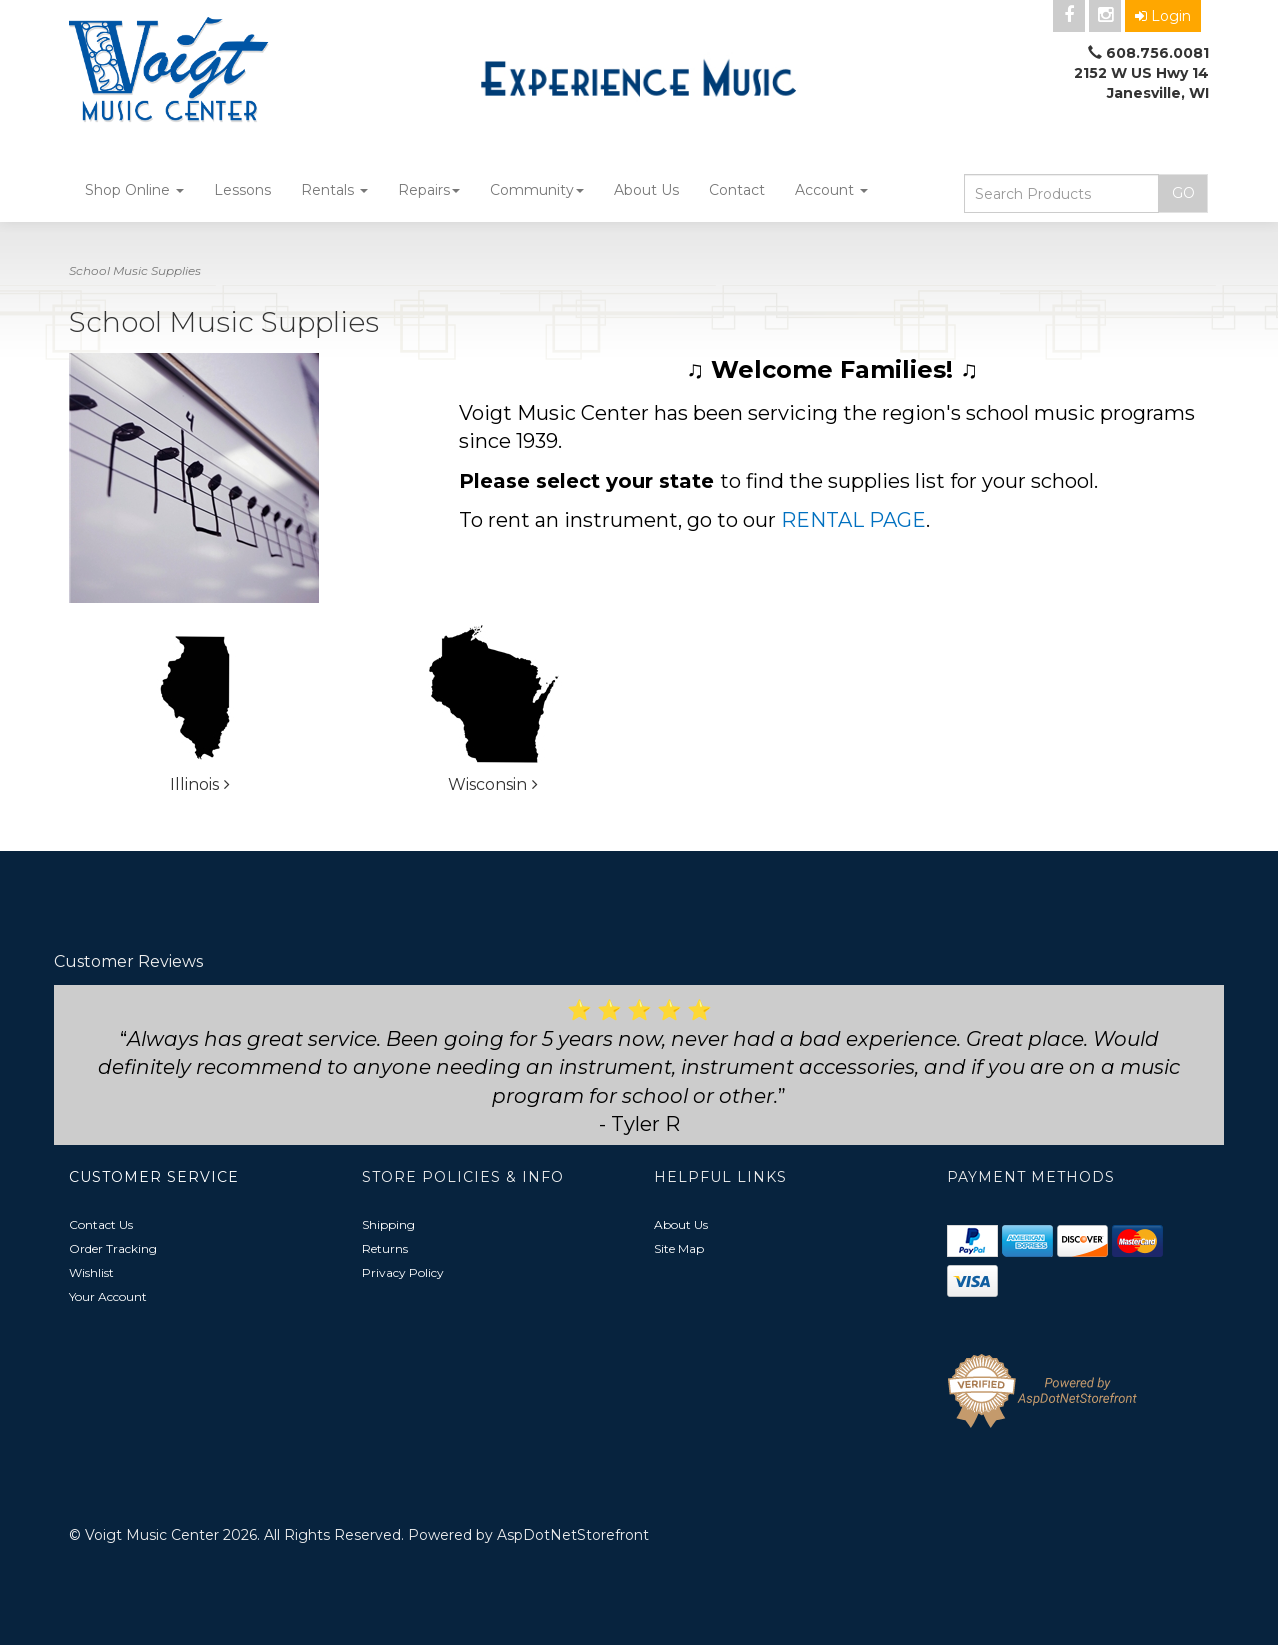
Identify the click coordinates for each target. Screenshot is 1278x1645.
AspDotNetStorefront (573, 1535)
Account (831, 190)
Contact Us (101, 1224)
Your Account (108, 1296)
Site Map (679, 1248)
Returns (385, 1248)
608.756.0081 (1157, 53)
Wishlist (91, 1272)
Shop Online (134, 190)
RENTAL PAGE (853, 520)
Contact (737, 190)
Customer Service (154, 1177)
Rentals (334, 190)
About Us (646, 190)
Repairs (429, 190)
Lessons (242, 190)
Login (1163, 16)
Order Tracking (113, 1248)
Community (537, 190)
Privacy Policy (403, 1272)
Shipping (388, 1224)
